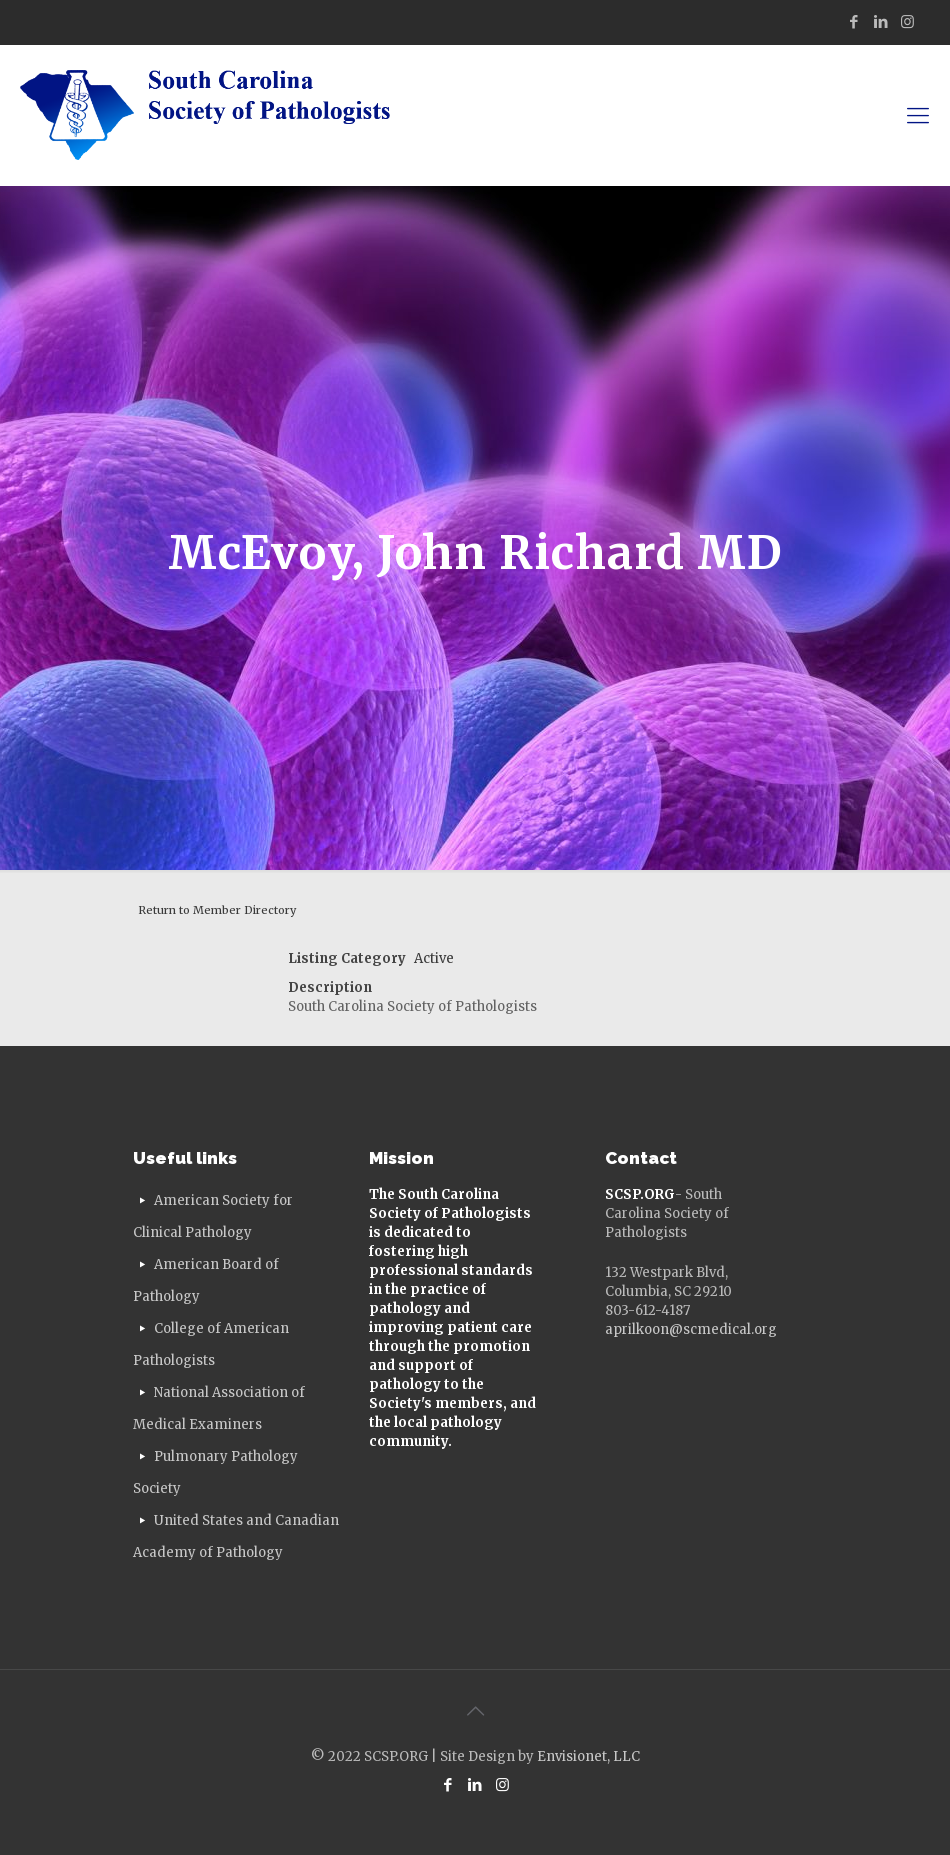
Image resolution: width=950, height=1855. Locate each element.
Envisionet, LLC (588, 1756)
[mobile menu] (918, 115)
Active (434, 958)
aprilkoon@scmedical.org (691, 1329)
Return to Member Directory (217, 910)
